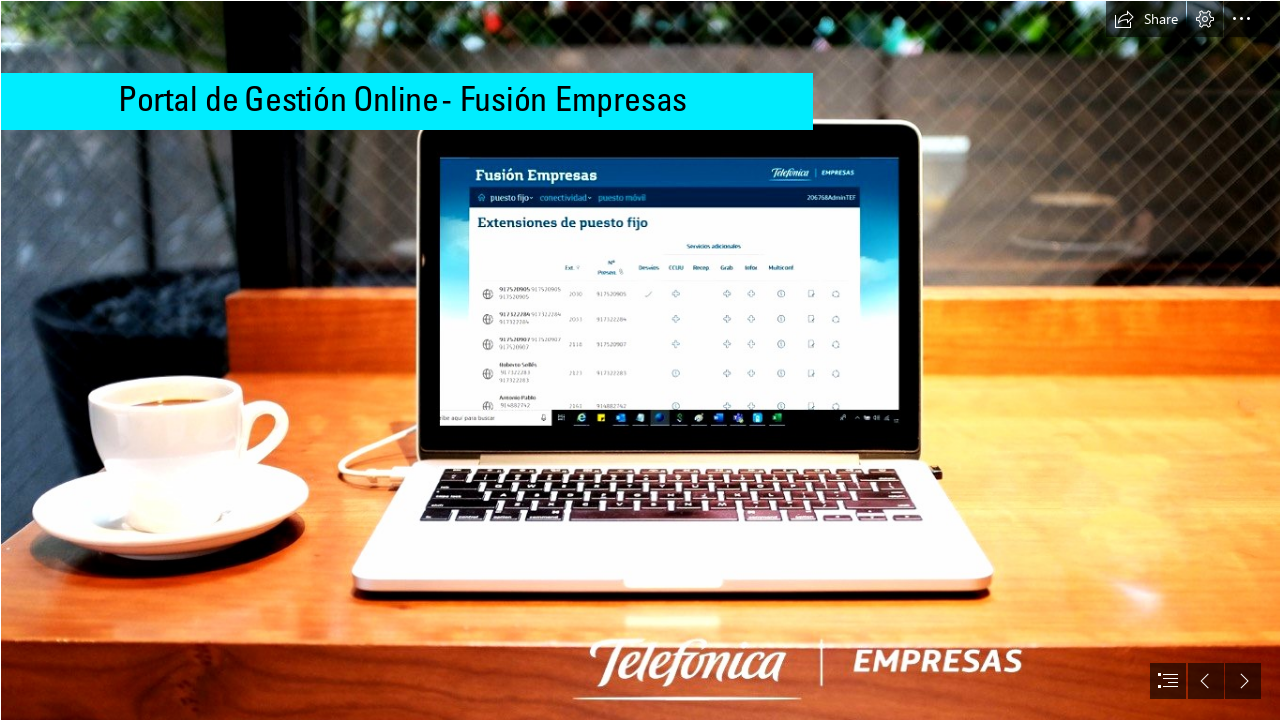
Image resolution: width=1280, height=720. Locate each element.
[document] (640, 360)
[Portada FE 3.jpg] (640, 360)
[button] (1146, 19)
